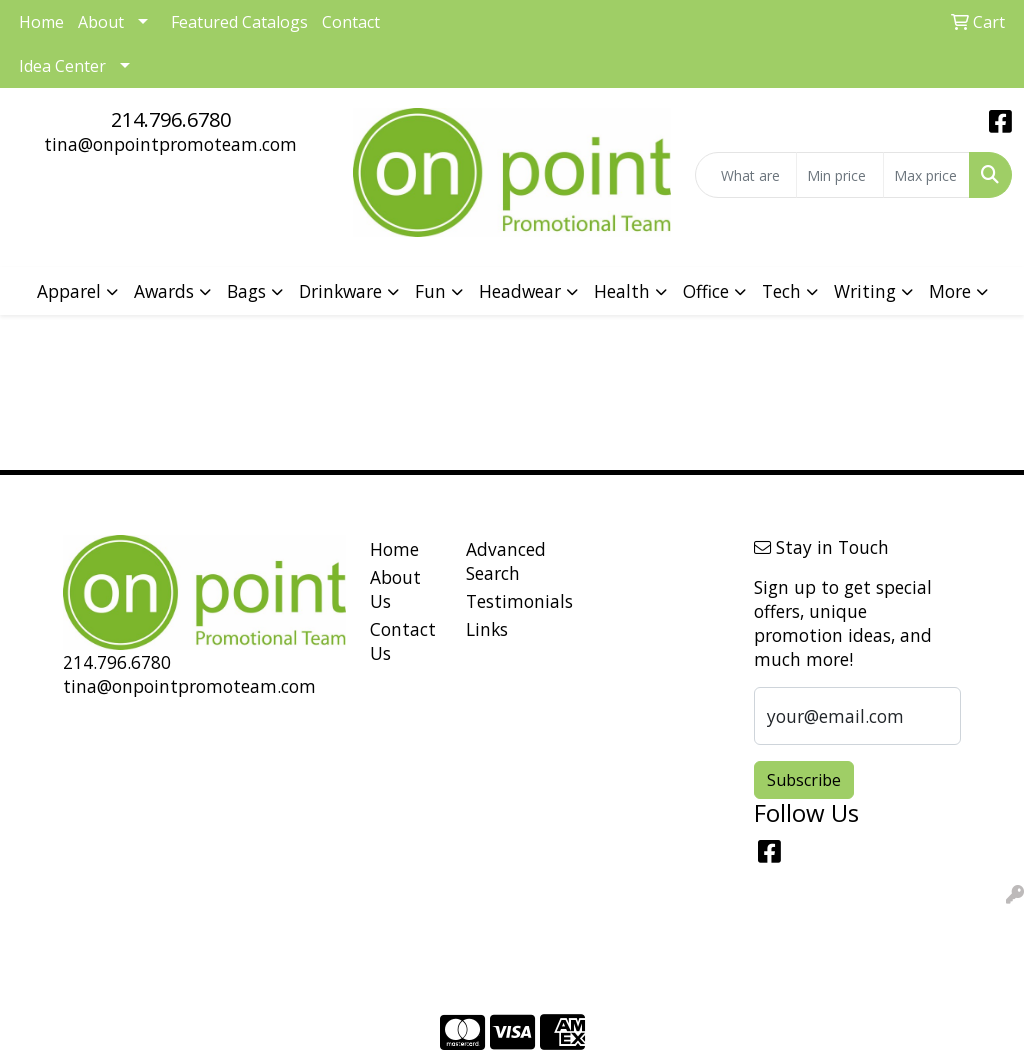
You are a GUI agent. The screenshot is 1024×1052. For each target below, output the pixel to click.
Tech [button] (781, 291)
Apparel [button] (69, 291)
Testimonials (502, 601)
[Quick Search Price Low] (839, 175)
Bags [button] (246, 291)
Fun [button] (430, 291)
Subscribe (804, 780)
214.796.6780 (171, 119)
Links (487, 629)
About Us (395, 589)
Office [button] (706, 291)
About (101, 22)
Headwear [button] (520, 291)
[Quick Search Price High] (926, 175)
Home (394, 549)
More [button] (950, 291)
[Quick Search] (746, 175)
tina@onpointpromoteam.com (170, 144)
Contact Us (403, 641)
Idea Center (62, 66)
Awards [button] (164, 291)
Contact (351, 22)
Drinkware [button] (340, 291)
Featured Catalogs (239, 22)
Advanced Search (502, 561)
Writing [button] (865, 291)
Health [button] (622, 291)
